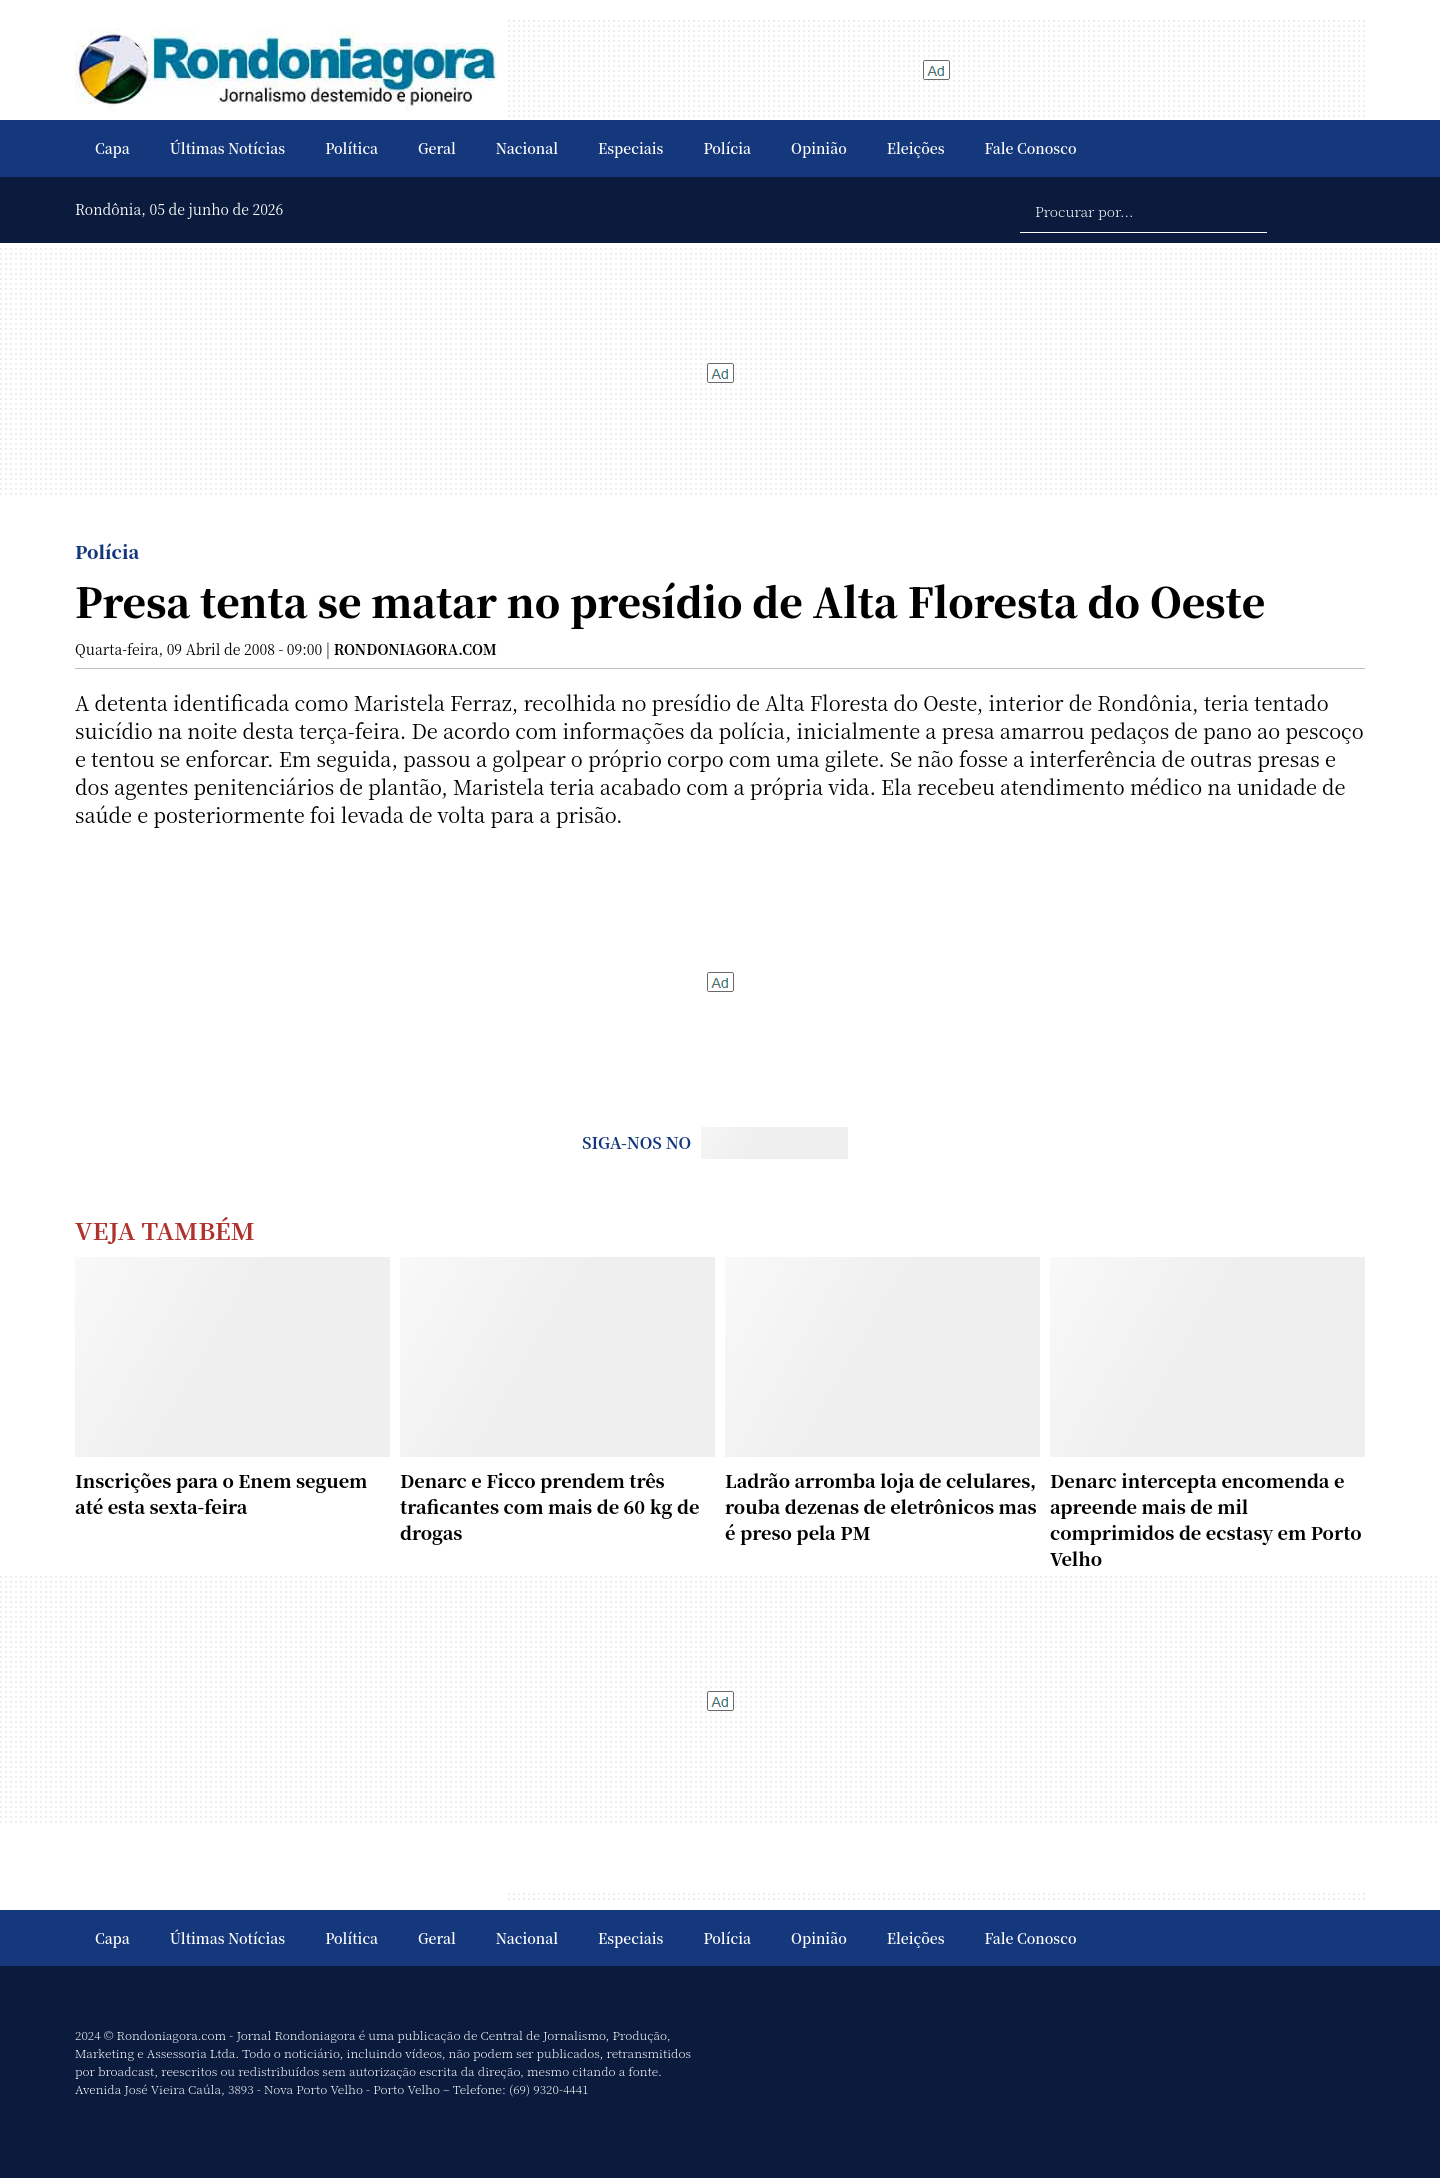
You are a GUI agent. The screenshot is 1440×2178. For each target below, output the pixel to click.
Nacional (527, 148)
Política (351, 148)
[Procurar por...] (1143, 210)
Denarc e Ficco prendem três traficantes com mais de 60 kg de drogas (549, 1506)
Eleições (916, 148)
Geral (437, 148)
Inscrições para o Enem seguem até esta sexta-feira (221, 1493)
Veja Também (165, 1229)
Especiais (630, 148)
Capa (112, 148)
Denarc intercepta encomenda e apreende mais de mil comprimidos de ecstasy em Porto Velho (1206, 1519)
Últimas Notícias (227, 148)
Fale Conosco (1031, 148)
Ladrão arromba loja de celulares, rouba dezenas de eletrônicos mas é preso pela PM (881, 1506)
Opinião (819, 148)
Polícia (727, 148)
